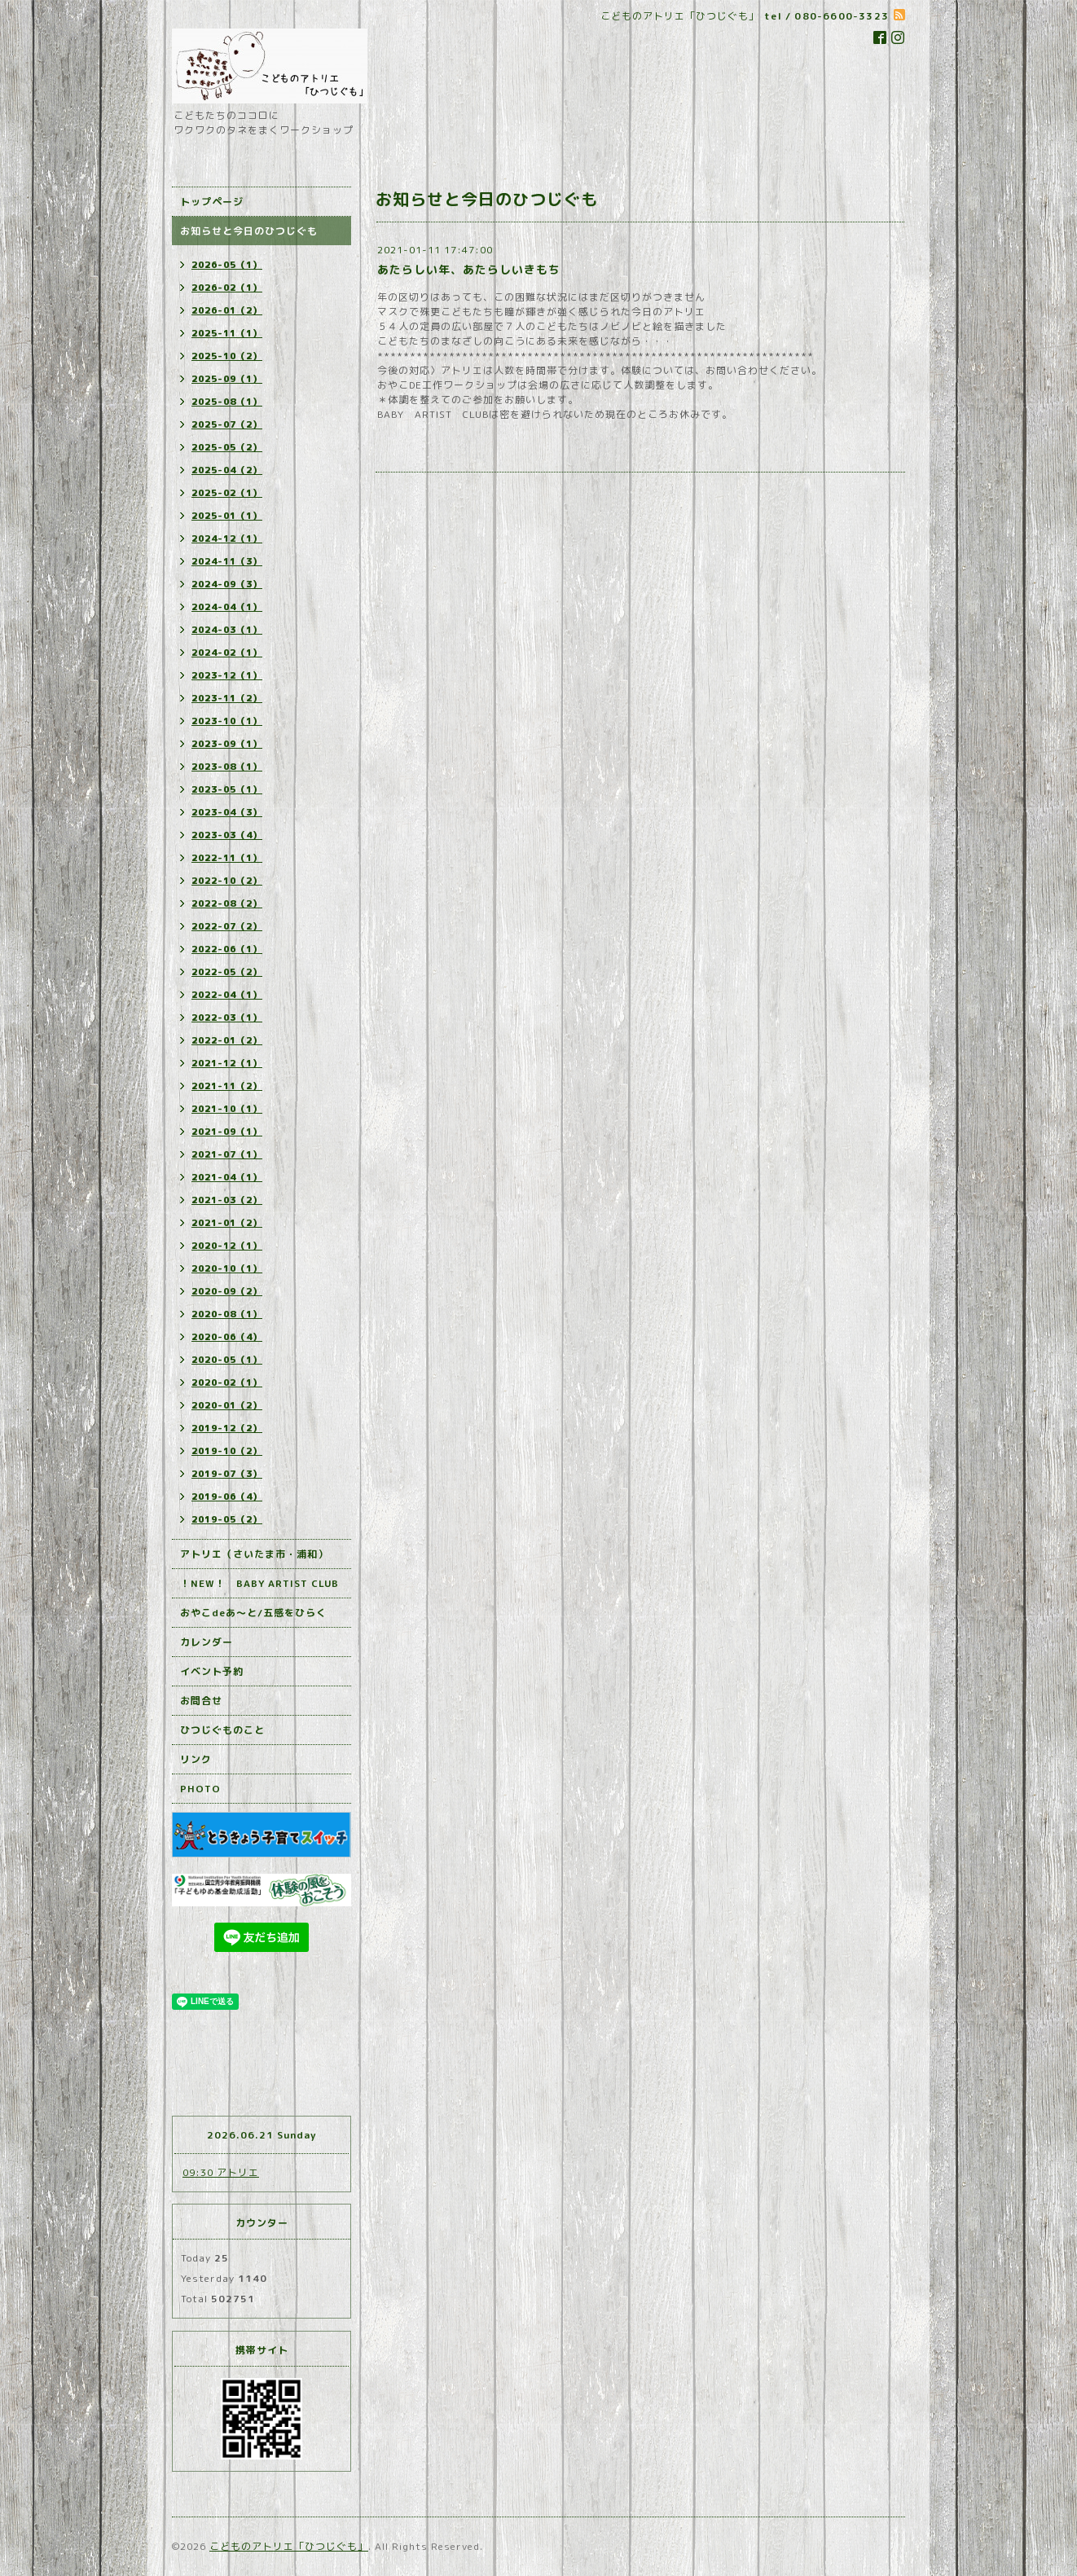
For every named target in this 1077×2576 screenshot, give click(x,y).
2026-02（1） (226, 287)
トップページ (212, 202)
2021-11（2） (226, 1085)
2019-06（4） (226, 1496)
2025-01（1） (226, 515)
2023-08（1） (226, 766)
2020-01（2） (226, 1405)
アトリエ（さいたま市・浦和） (254, 1554)
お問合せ (201, 1701)
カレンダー (206, 1642)
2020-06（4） (226, 1336)
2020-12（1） (226, 1245)
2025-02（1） (226, 492)
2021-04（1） (226, 1177)
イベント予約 (212, 1671)
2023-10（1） (226, 721)
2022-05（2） (226, 971)
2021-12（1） (226, 1063)
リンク (196, 1759)
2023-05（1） (226, 789)
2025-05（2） (226, 447)
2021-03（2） (226, 1200)
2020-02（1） (226, 1382)
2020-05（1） (226, 1359)
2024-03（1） (226, 629)
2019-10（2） (226, 1450)
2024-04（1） (226, 606)
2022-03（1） (226, 1017)
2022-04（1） (226, 994)
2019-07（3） (226, 1473)
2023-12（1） (226, 675)
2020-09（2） (226, 1291)
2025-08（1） (226, 401)
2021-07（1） (226, 1154)
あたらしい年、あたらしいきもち (468, 269)
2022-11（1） (226, 857)
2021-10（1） (226, 1108)
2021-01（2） (226, 1222)
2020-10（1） (226, 1268)
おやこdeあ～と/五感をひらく (253, 1613)
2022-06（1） (226, 949)
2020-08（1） (226, 1314)
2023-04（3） (226, 812)
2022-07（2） (226, 926)
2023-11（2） (226, 698)
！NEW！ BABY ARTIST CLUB (259, 1583)
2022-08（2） (226, 903)
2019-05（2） (226, 1519)
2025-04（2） (226, 470)
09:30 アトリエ (220, 2172)
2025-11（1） (226, 333)
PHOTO (200, 1789)
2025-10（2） (226, 356)
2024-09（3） (226, 584)
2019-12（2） (226, 1428)
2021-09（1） (226, 1131)
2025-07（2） (226, 424)
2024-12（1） (226, 538)
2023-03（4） (226, 835)
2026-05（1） (226, 264)
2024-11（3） (226, 561)
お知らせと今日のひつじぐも (249, 231)
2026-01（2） (226, 310)
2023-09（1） (226, 743)
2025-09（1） (226, 378)
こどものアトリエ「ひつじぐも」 (288, 2546)
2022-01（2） (226, 1040)
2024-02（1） (226, 652)
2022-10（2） (226, 880)
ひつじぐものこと (222, 1730)
